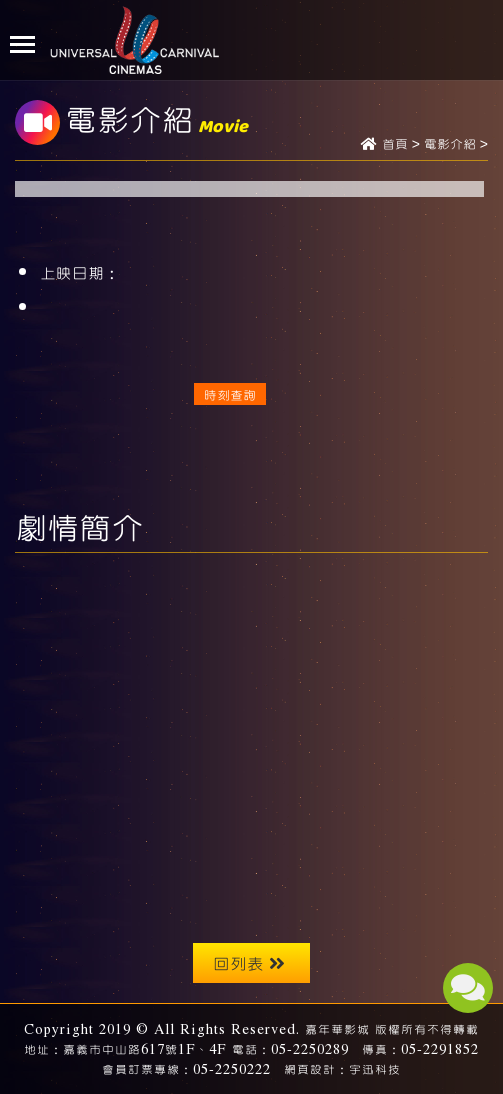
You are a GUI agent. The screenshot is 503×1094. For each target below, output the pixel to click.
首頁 (395, 145)
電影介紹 (450, 145)
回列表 (249, 962)
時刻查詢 (230, 394)
